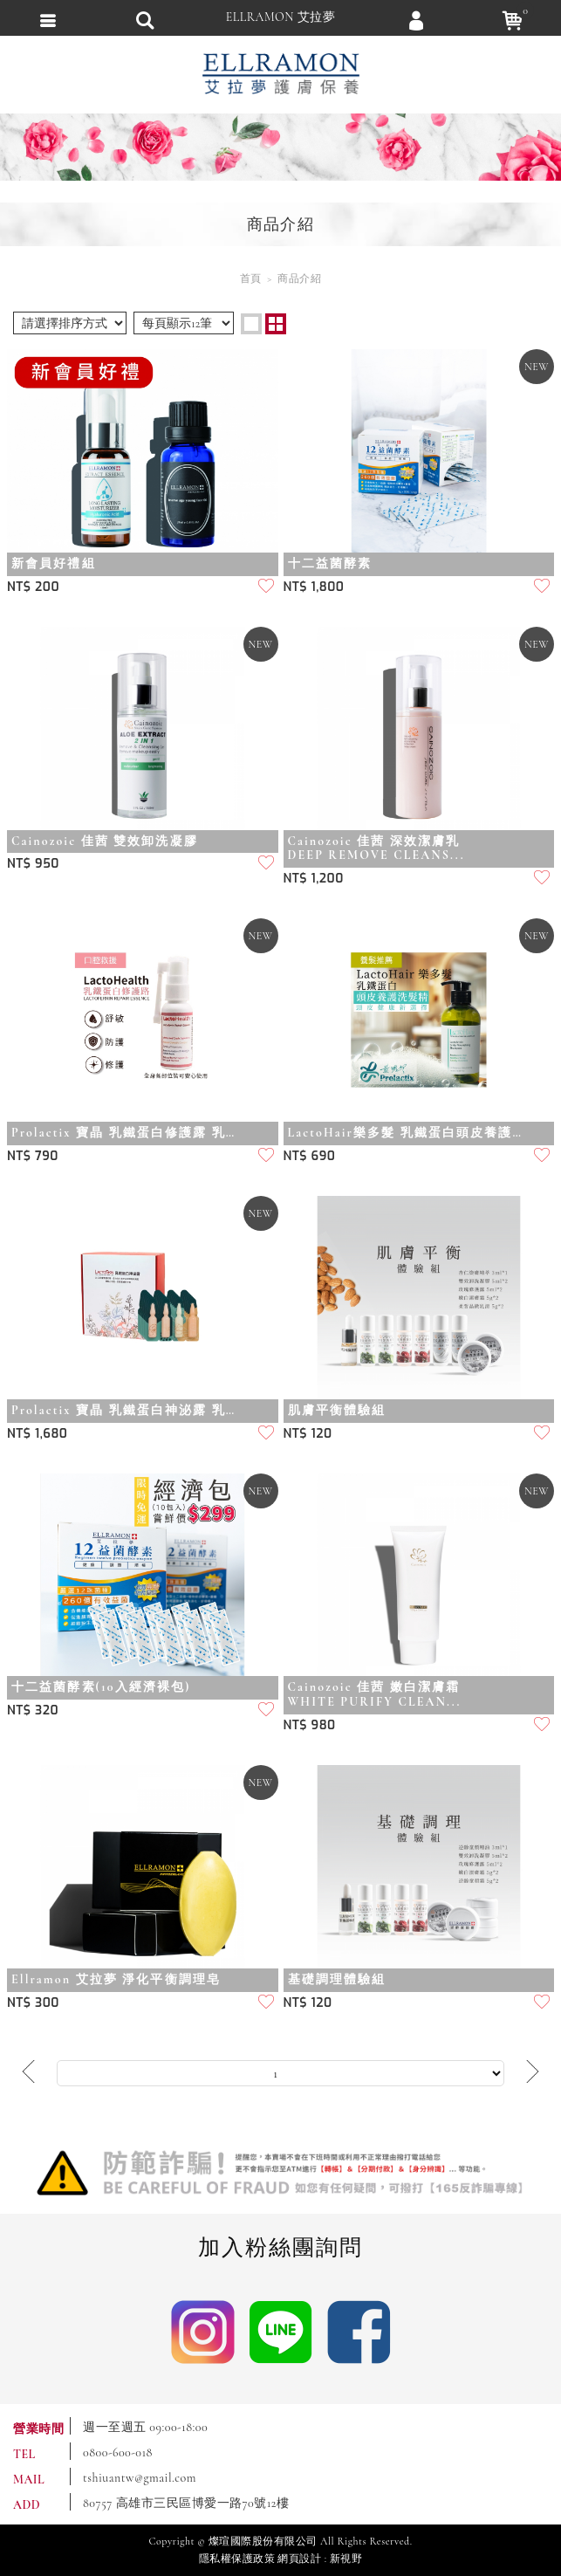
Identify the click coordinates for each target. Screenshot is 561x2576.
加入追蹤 (267, 587)
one (251, 323)
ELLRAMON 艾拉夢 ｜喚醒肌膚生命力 (280, 74)
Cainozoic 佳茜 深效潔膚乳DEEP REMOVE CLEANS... (376, 849)
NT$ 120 (308, 1433)
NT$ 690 (310, 1156)
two (275, 323)
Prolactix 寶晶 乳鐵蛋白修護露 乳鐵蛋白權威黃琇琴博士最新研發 (129, 1133)
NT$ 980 (310, 1725)
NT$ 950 (33, 863)
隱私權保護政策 (237, 2558)
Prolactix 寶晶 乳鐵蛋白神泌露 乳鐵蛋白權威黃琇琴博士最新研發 (129, 1411)
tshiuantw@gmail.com (139, 2477)
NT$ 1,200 (314, 878)
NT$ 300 (33, 2003)
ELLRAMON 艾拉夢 (281, 17)
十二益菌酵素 (330, 564)
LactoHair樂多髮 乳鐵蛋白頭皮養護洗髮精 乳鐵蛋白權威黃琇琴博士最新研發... (405, 1133)
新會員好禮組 (53, 564)
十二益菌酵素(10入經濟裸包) (100, 1687)
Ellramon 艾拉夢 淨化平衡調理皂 (116, 1980)
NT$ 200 (33, 587)
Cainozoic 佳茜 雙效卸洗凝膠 (104, 841)
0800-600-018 (118, 2452)
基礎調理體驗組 (337, 1980)
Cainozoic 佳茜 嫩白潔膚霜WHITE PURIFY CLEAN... (375, 1694)
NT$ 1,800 (314, 587)
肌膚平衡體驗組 (337, 1411)
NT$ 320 (32, 1710)
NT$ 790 (32, 1156)
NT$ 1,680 (37, 1433)
